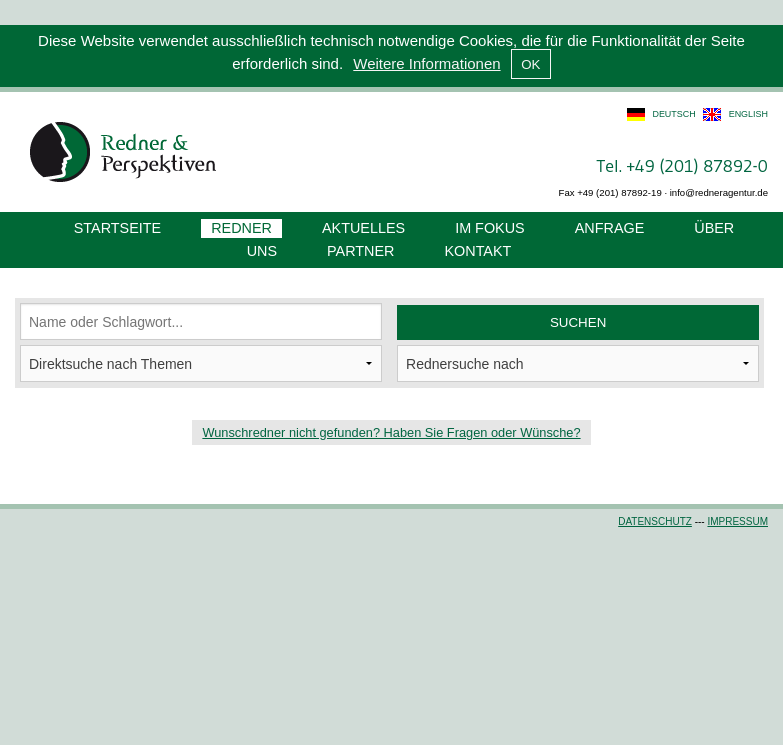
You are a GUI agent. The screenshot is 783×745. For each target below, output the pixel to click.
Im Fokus (490, 228)
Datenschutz (655, 521)
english (748, 114)
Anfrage (610, 228)
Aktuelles (363, 228)
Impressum (737, 521)
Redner (241, 228)
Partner (360, 251)
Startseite (117, 228)
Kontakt (477, 251)
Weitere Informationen (426, 63)
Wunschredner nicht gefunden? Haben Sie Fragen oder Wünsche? (391, 432)
